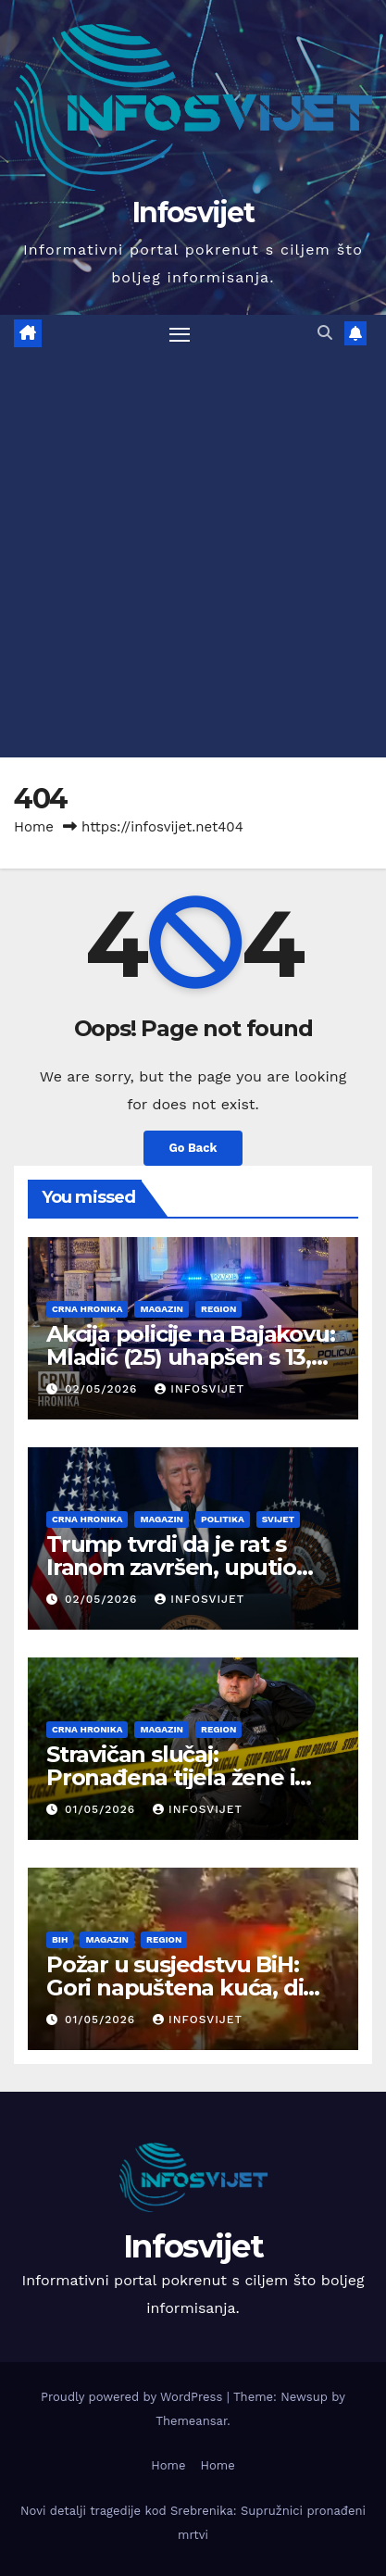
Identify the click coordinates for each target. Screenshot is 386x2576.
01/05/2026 (102, 1809)
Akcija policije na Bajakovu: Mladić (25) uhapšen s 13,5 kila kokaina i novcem (190, 1357)
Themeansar (191, 2421)
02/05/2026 (103, 1388)
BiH (60, 1939)
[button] (325, 333)
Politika (222, 1519)
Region (218, 1309)
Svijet (278, 1519)
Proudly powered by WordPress (134, 2397)
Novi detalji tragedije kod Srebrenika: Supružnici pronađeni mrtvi (193, 2523)
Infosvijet (193, 212)
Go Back (193, 1148)
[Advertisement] (193, 555)
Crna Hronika (87, 1309)
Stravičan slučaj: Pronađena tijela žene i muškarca (170, 1777)
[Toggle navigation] (179, 334)
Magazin (161, 1309)
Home (34, 827)
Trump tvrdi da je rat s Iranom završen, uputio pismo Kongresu (171, 1567)
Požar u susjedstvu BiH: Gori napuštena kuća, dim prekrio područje (185, 1987)
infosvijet (199, 1388)
